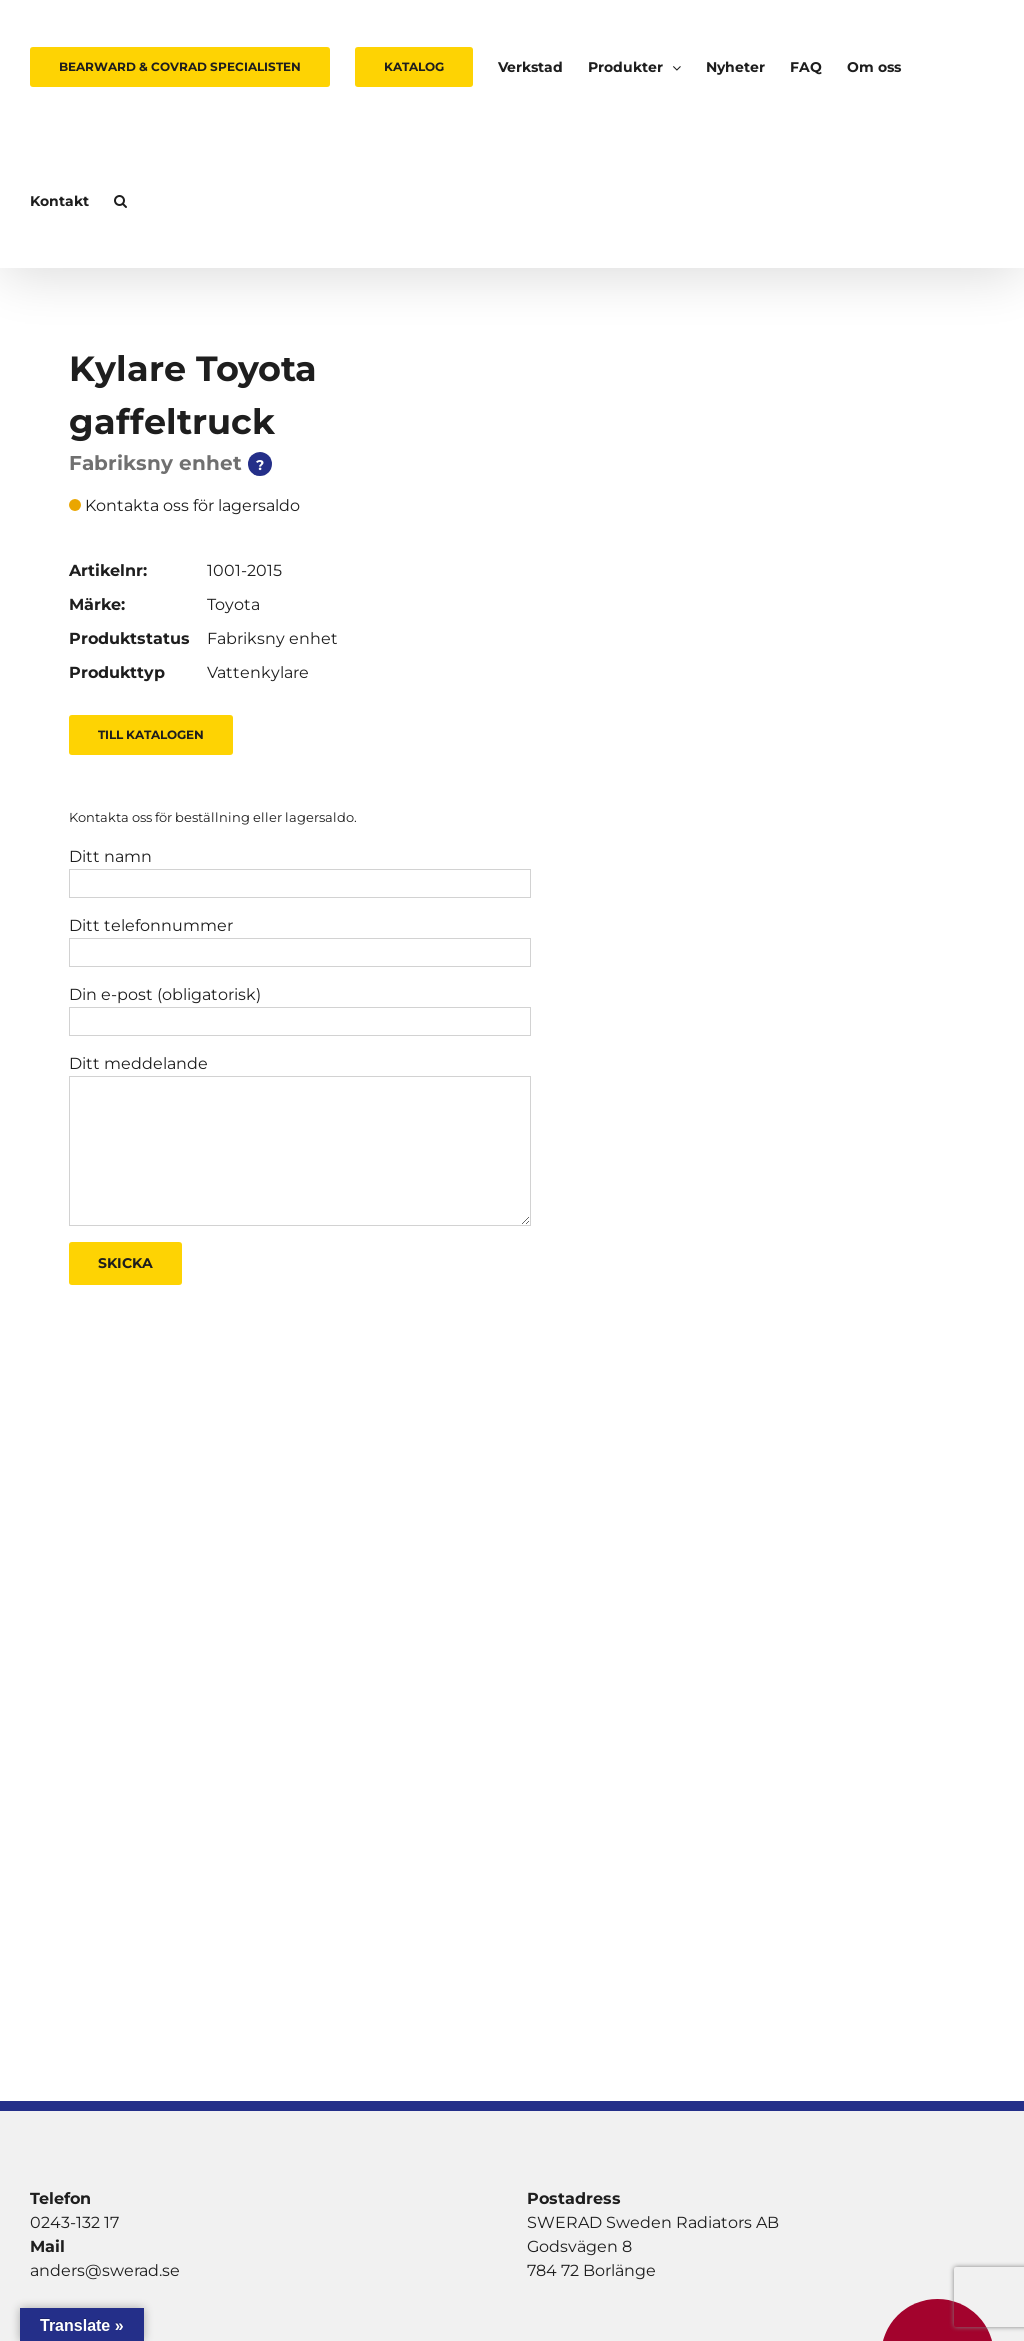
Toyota (233, 604)
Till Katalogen (151, 734)
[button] (120, 201)
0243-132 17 (74, 2222)
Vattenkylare (258, 672)
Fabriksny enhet (272, 638)
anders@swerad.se (105, 2270)
